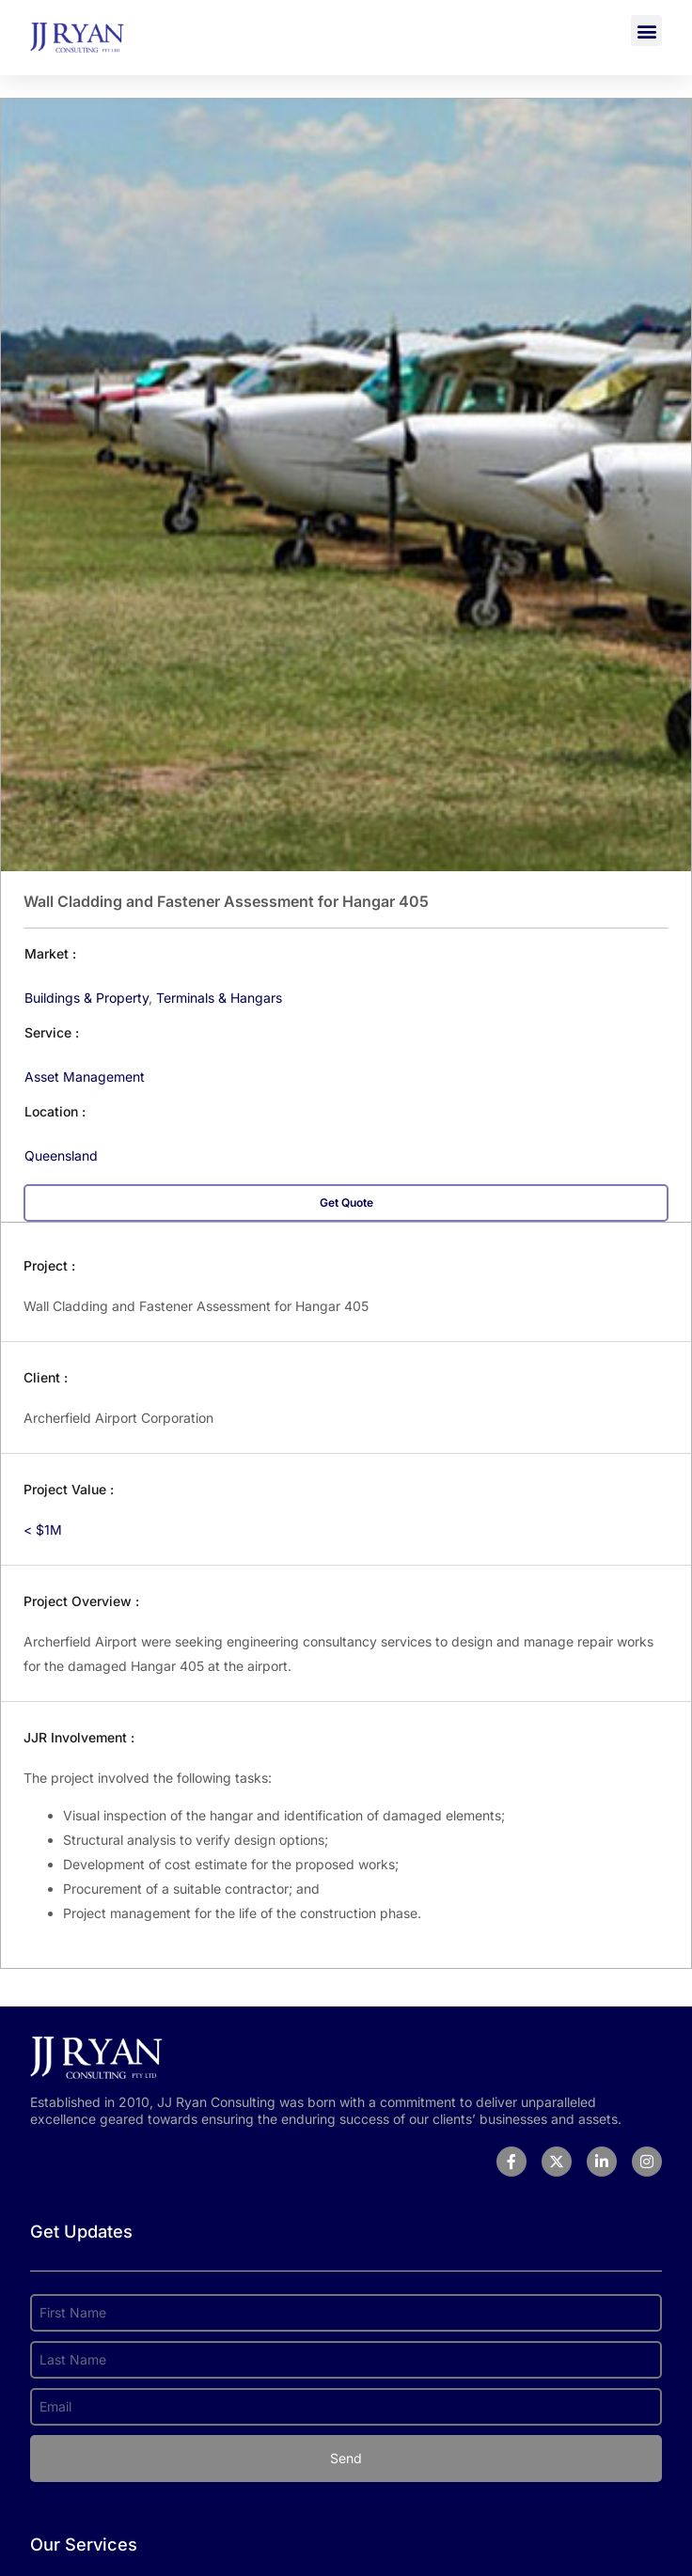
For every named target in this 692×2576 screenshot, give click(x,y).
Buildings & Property (86, 998)
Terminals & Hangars (219, 998)
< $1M (43, 1530)
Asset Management (84, 1077)
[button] (646, 30)
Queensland (61, 1155)
